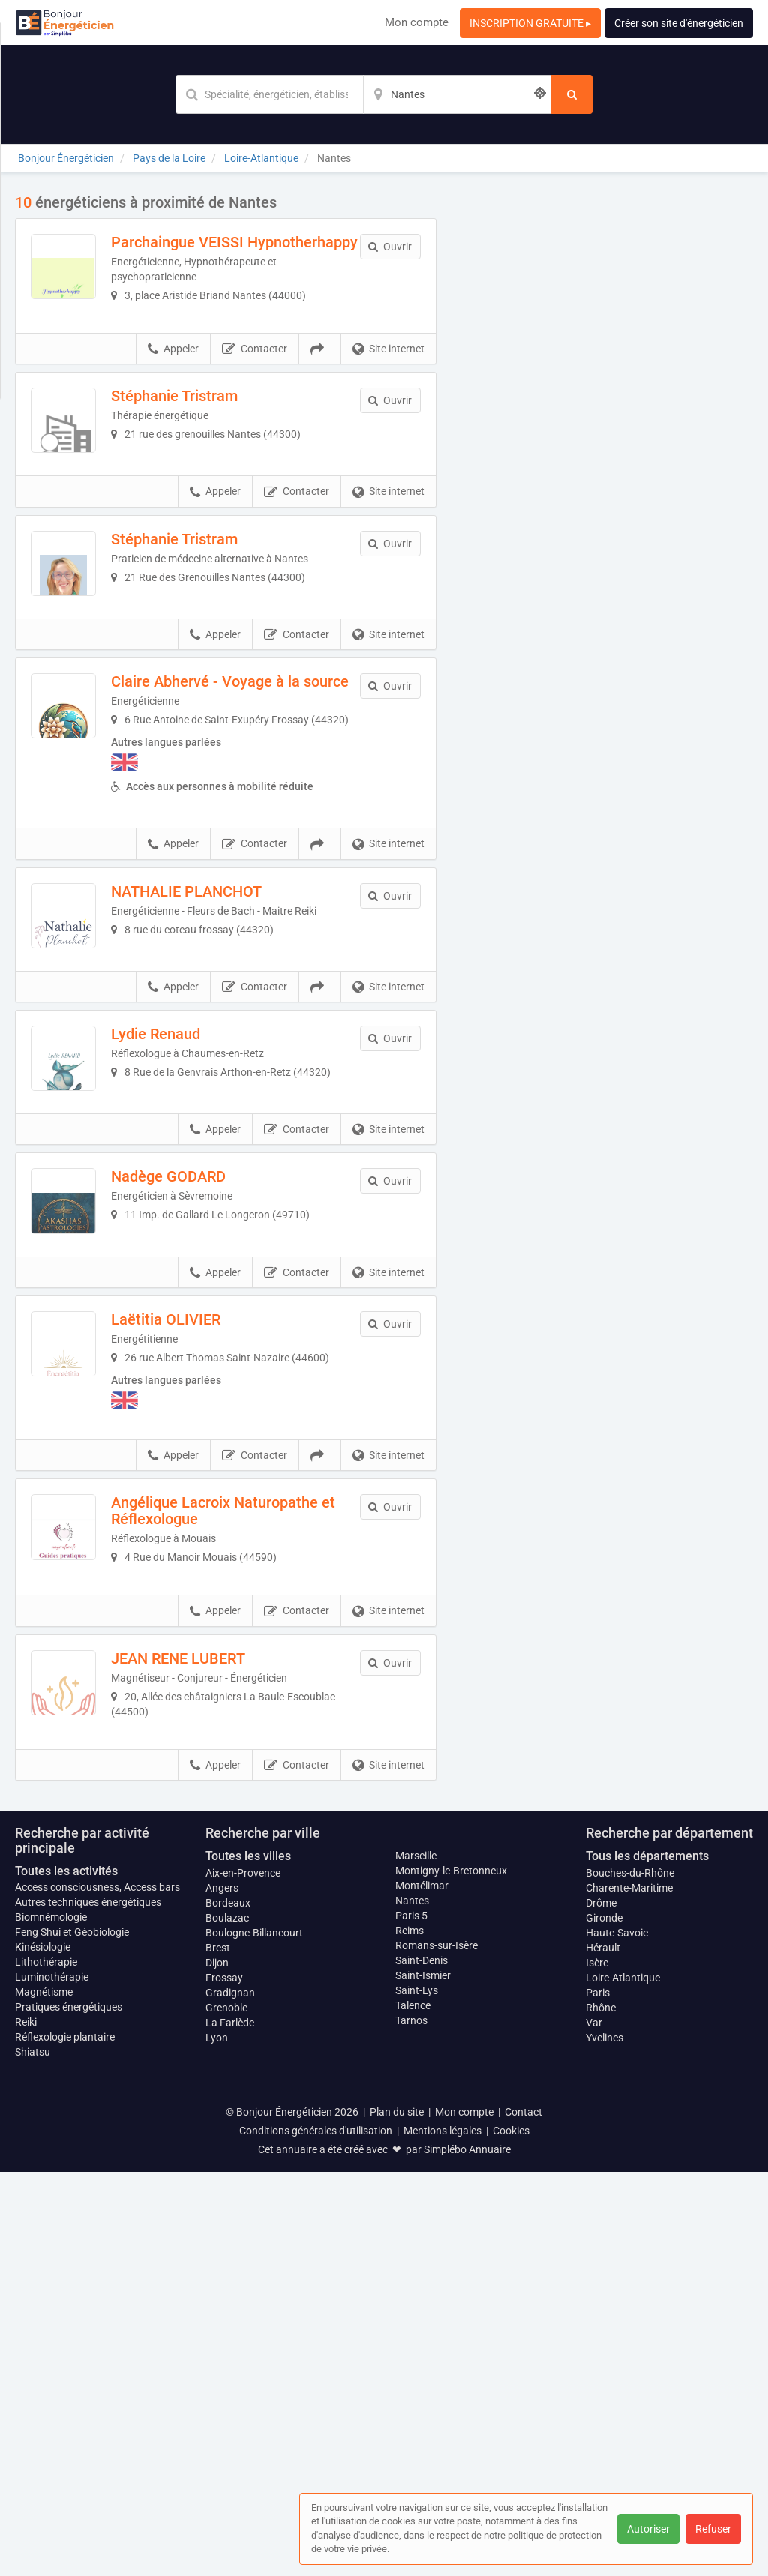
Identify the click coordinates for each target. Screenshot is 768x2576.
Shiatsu (32, 2456)
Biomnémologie (51, 2321)
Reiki (26, 2426)
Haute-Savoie (617, 2336)
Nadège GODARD (215, 1448)
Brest (218, 2351)
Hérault (603, 2351)
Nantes (412, 2304)
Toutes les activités (66, 2274)
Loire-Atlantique (623, 2381)
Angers (222, 2291)
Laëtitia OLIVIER (213, 1637)
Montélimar (421, 2289)
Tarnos (411, 2424)
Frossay (224, 2381)
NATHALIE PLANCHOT (233, 1068)
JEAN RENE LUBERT (225, 2026)
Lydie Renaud (203, 1258)
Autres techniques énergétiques (88, 2306)
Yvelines (604, 2441)
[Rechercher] (571, 94)
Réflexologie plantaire (65, 2441)
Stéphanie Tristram (221, 432)
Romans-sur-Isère (436, 2349)
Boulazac (227, 2321)
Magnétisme (44, 2396)
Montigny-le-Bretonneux (451, 2274)
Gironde (604, 2321)
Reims (409, 2334)
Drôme (601, 2306)
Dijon (217, 2366)
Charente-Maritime (629, 2291)
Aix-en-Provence (243, 2276)
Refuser (713, 2529)
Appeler (173, 385)
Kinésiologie (42, 2351)
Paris (598, 2396)
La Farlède (230, 2426)
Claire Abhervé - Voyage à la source (252, 820)
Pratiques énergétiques (68, 2411)
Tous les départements (647, 2259)
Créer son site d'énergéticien (678, 23)
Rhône (601, 2411)
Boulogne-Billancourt (254, 2336)
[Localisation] (457, 94)
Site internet (388, 385)
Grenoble (227, 2411)
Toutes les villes (248, 2259)
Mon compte (416, 22)
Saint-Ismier (423, 2379)
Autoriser (648, 2529)
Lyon (217, 2441)
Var (594, 2426)
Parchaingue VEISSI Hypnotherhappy (224, 250)
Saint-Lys (416, 2394)
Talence (412, 2409)
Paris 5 (411, 2319)
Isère (597, 2366)
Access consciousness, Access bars (97, 2291)
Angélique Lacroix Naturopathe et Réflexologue (254, 1844)
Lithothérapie (46, 2366)
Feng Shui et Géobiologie (72, 2336)
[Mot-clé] (269, 94)
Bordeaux (228, 2306)
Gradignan (230, 2396)
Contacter (254, 385)
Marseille (415, 2259)
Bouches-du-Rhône (630, 2276)
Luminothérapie (51, 2381)
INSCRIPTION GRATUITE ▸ (530, 23)
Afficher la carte (605, 406)
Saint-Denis (421, 2364)
